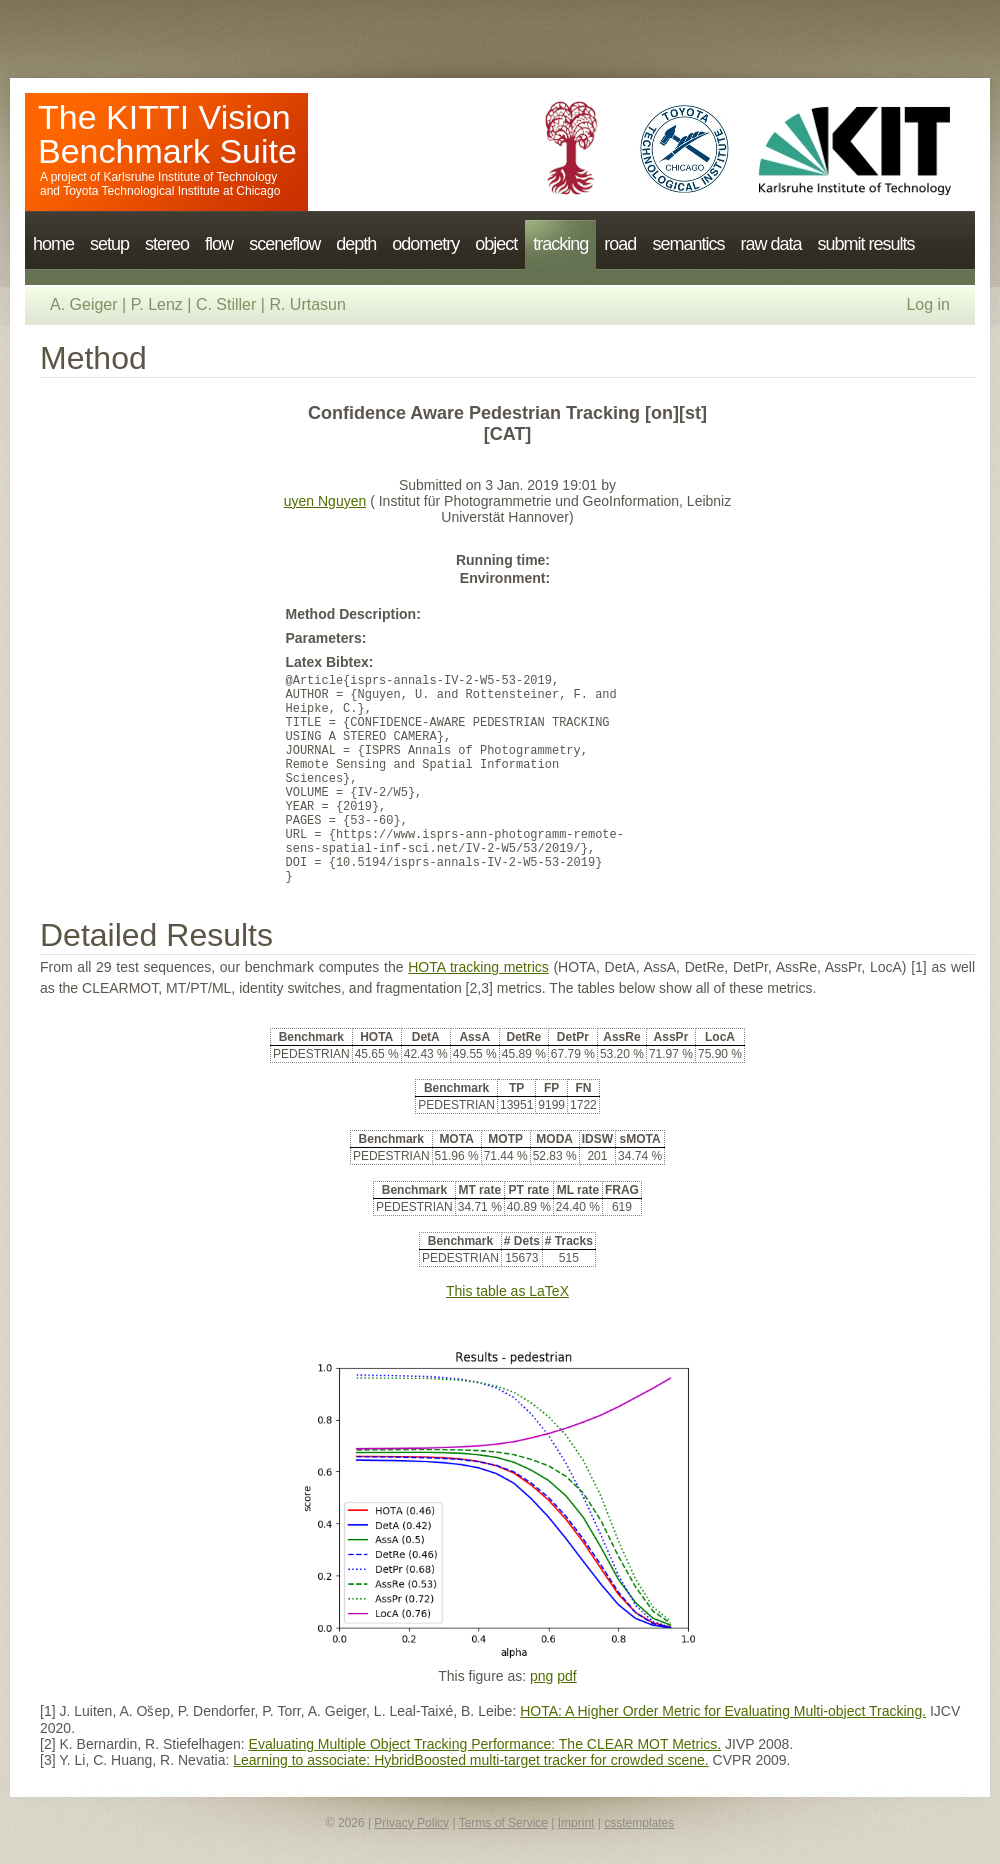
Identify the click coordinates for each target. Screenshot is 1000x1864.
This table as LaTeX (507, 1291)
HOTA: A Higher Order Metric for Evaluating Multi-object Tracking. (723, 1711)
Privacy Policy (411, 1823)
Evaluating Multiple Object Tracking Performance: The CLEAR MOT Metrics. (485, 1744)
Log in (928, 304)
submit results (865, 244)
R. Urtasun (307, 304)
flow (219, 244)
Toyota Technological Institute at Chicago (171, 191)
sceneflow (284, 244)
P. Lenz (157, 304)
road (620, 244)
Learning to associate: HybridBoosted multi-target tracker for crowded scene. (470, 1760)
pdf (566, 1676)
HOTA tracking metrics (478, 967)
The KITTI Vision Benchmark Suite (167, 134)
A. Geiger (84, 304)
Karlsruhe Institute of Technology (190, 177)
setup (109, 244)
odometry (425, 244)
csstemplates (639, 1823)
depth (356, 244)
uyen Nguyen (325, 501)
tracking (560, 244)
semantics (688, 244)
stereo (167, 244)
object (496, 244)
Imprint (576, 1823)
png (541, 1676)
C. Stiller (226, 304)
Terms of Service (503, 1823)
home (53, 244)
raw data (770, 244)
